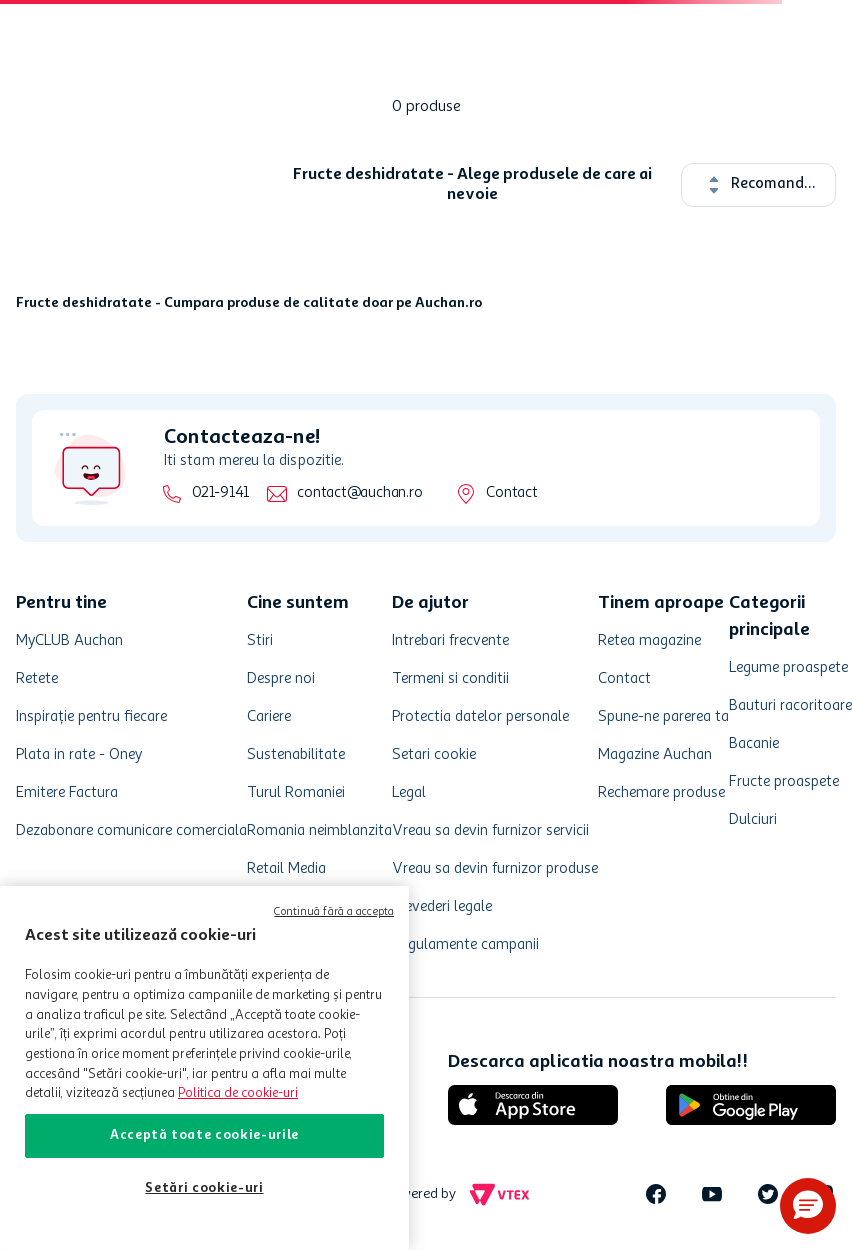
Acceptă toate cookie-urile (204, 1135)
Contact (511, 493)
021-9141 (220, 493)
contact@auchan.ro (359, 493)
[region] (204, 1068)
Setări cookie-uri (204, 1188)
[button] (808, 1206)
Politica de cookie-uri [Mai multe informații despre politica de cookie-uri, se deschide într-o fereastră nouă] (238, 1093)
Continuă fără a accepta (334, 912)
